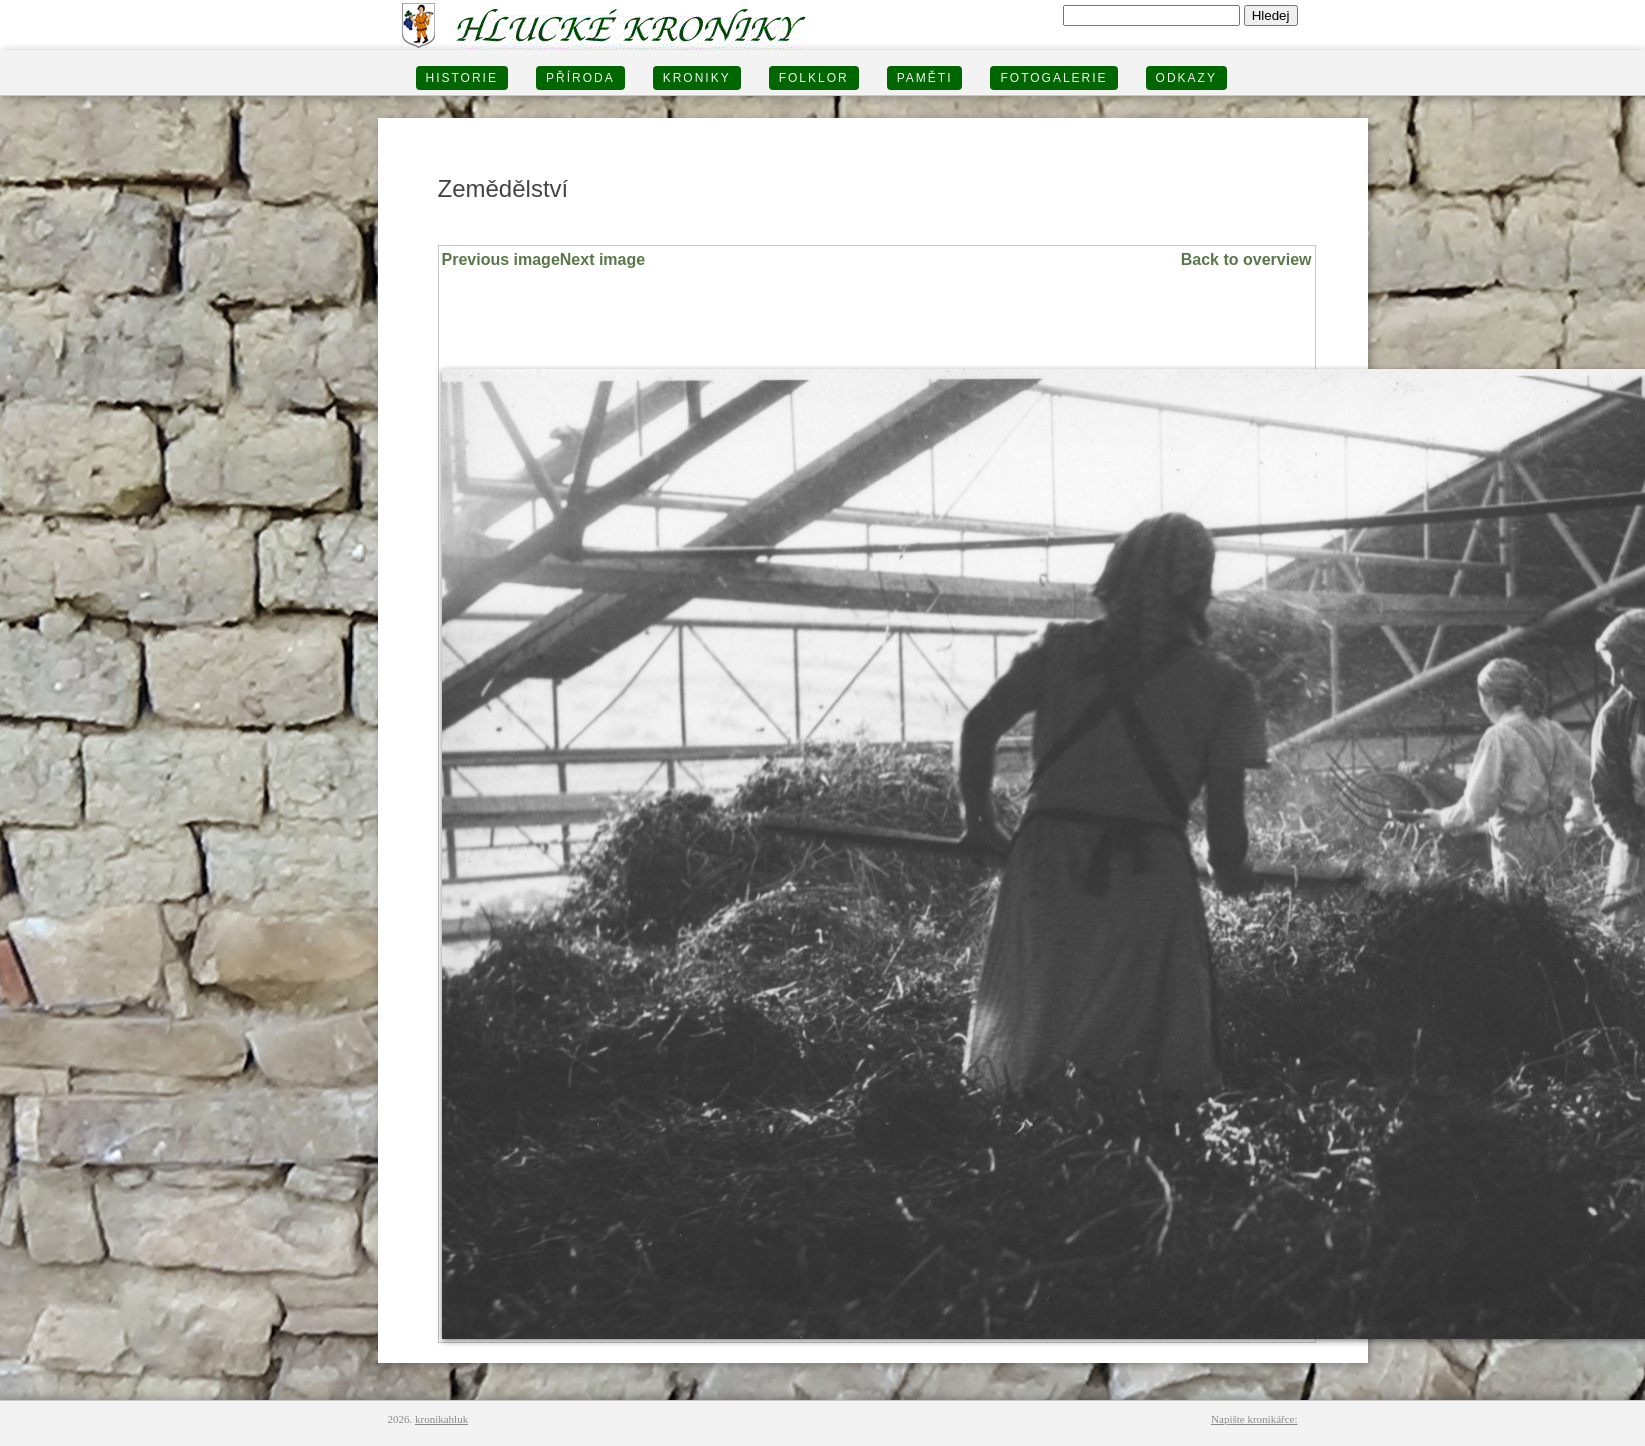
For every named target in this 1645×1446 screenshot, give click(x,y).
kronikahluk (441, 1419)
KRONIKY (697, 78)
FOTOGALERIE (1053, 78)
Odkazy (1186, 78)
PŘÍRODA (580, 78)
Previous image (501, 259)
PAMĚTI (925, 78)
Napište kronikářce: (1254, 1419)
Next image (602, 259)
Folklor (814, 78)
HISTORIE (462, 78)
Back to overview (1246, 259)
